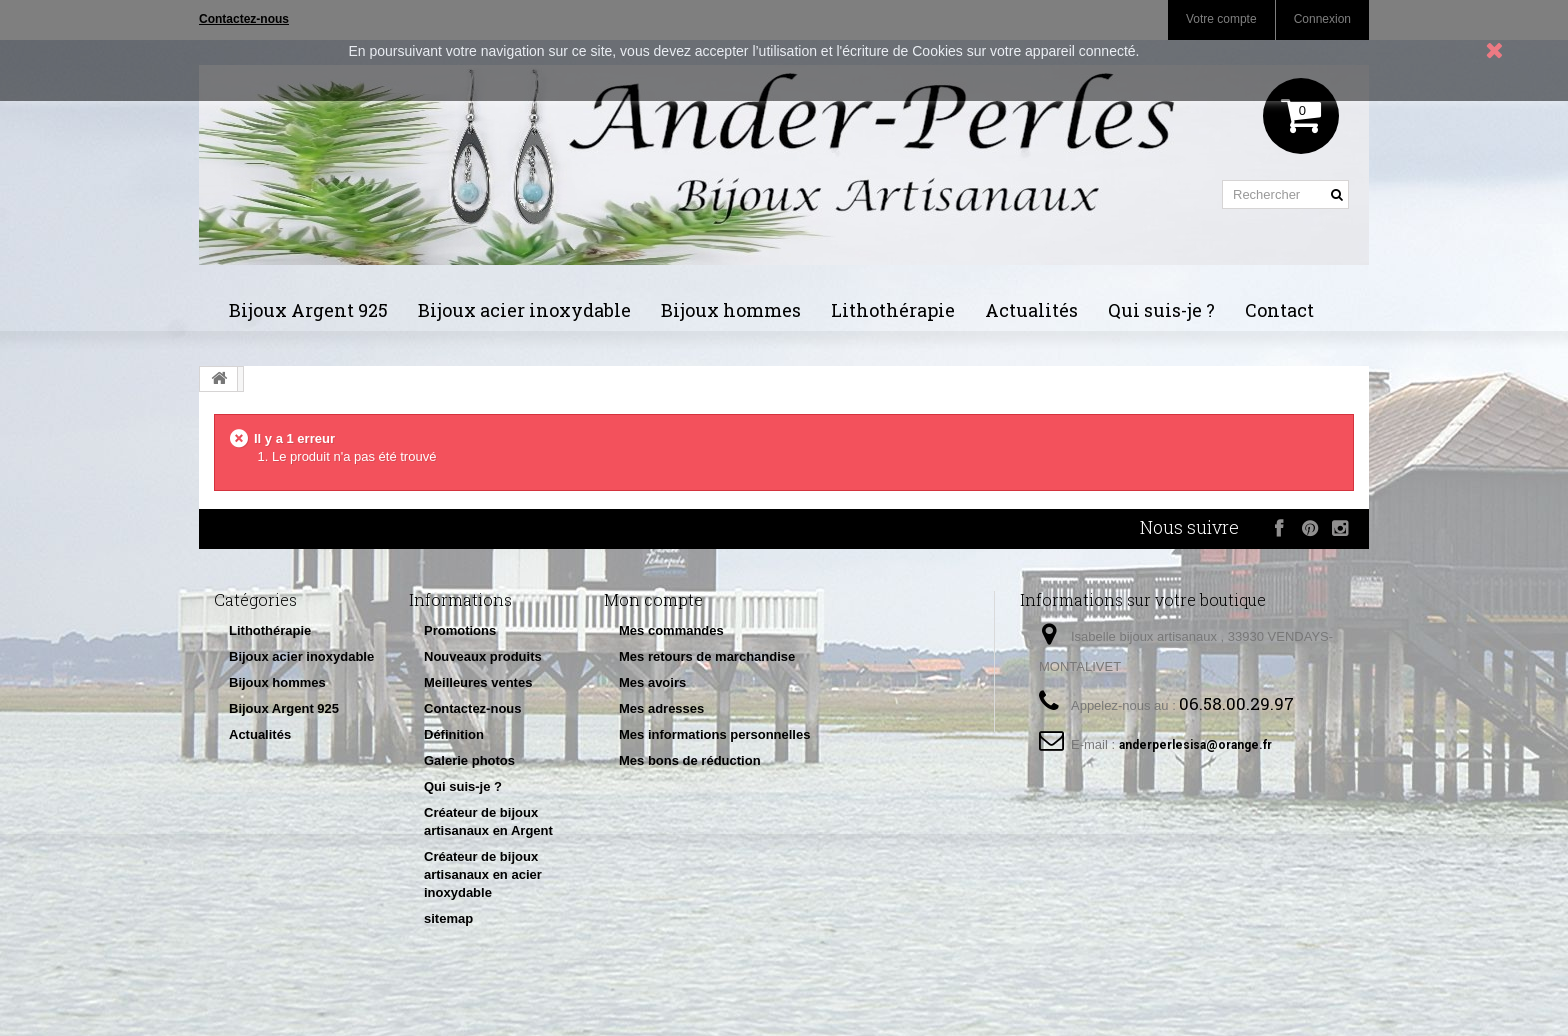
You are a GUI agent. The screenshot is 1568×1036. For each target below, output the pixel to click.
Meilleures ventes (478, 682)
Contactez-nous (473, 708)
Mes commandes (671, 630)
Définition (454, 734)
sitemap (448, 918)
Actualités (1031, 310)
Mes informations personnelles (714, 734)
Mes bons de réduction (690, 760)
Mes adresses (661, 708)
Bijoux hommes (731, 310)
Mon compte (653, 599)
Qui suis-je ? (1161, 310)
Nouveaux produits (483, 656)
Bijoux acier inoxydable (524, 310)
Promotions (460, 630)
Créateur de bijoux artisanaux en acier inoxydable (483, 874)
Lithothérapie (893, 310)
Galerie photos (469, 760)
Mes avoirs (652, 682)
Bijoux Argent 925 (308, 310)
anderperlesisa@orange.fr (1195, 745)
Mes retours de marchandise (707, 656)
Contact (1279, 310)
